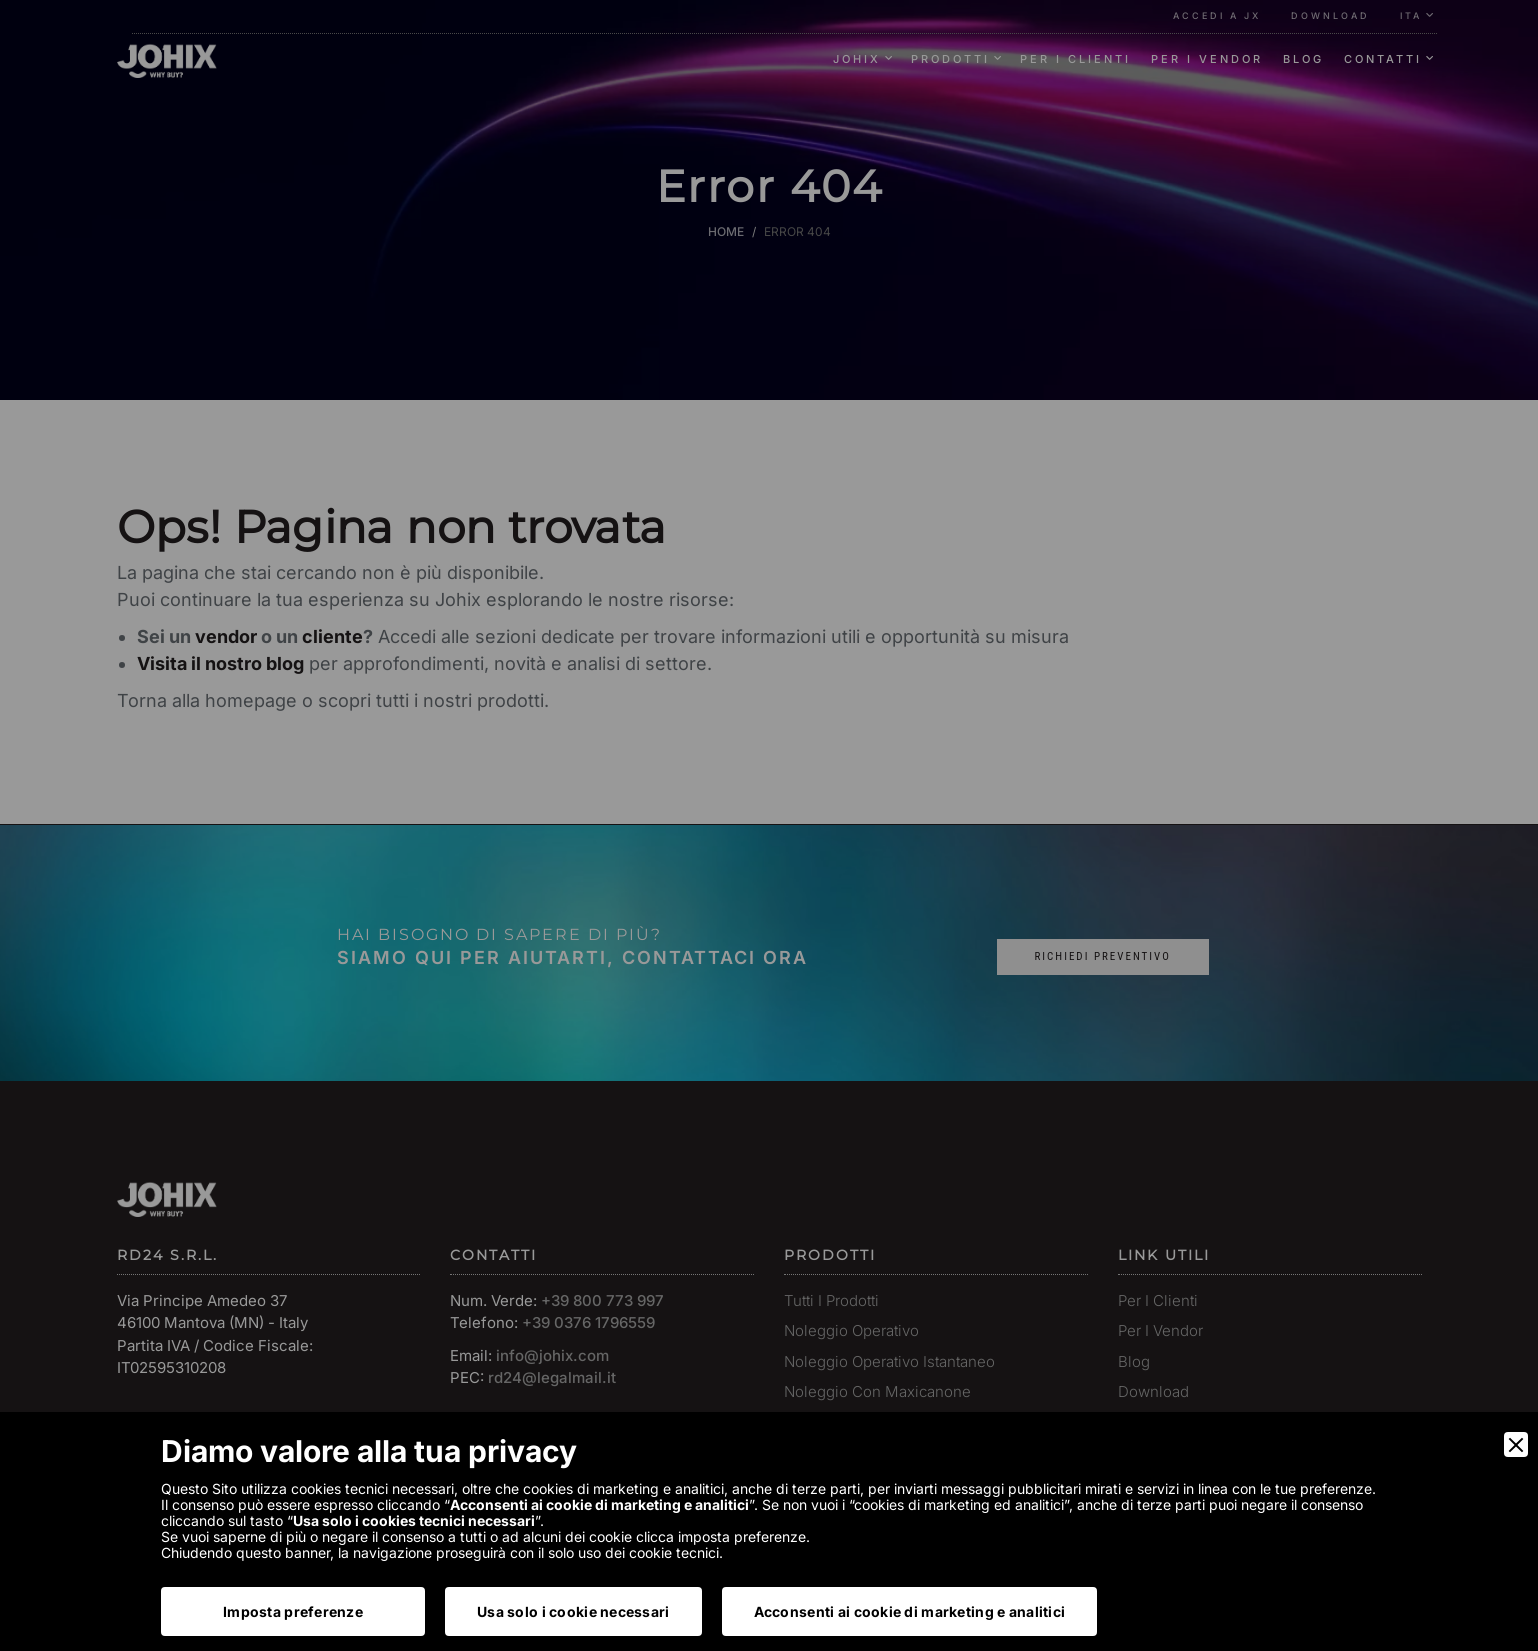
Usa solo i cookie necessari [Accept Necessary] (573, 1611)
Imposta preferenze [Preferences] (293, 1611)
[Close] (1516, 1444)
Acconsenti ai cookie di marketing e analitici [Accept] (910, 1611)
